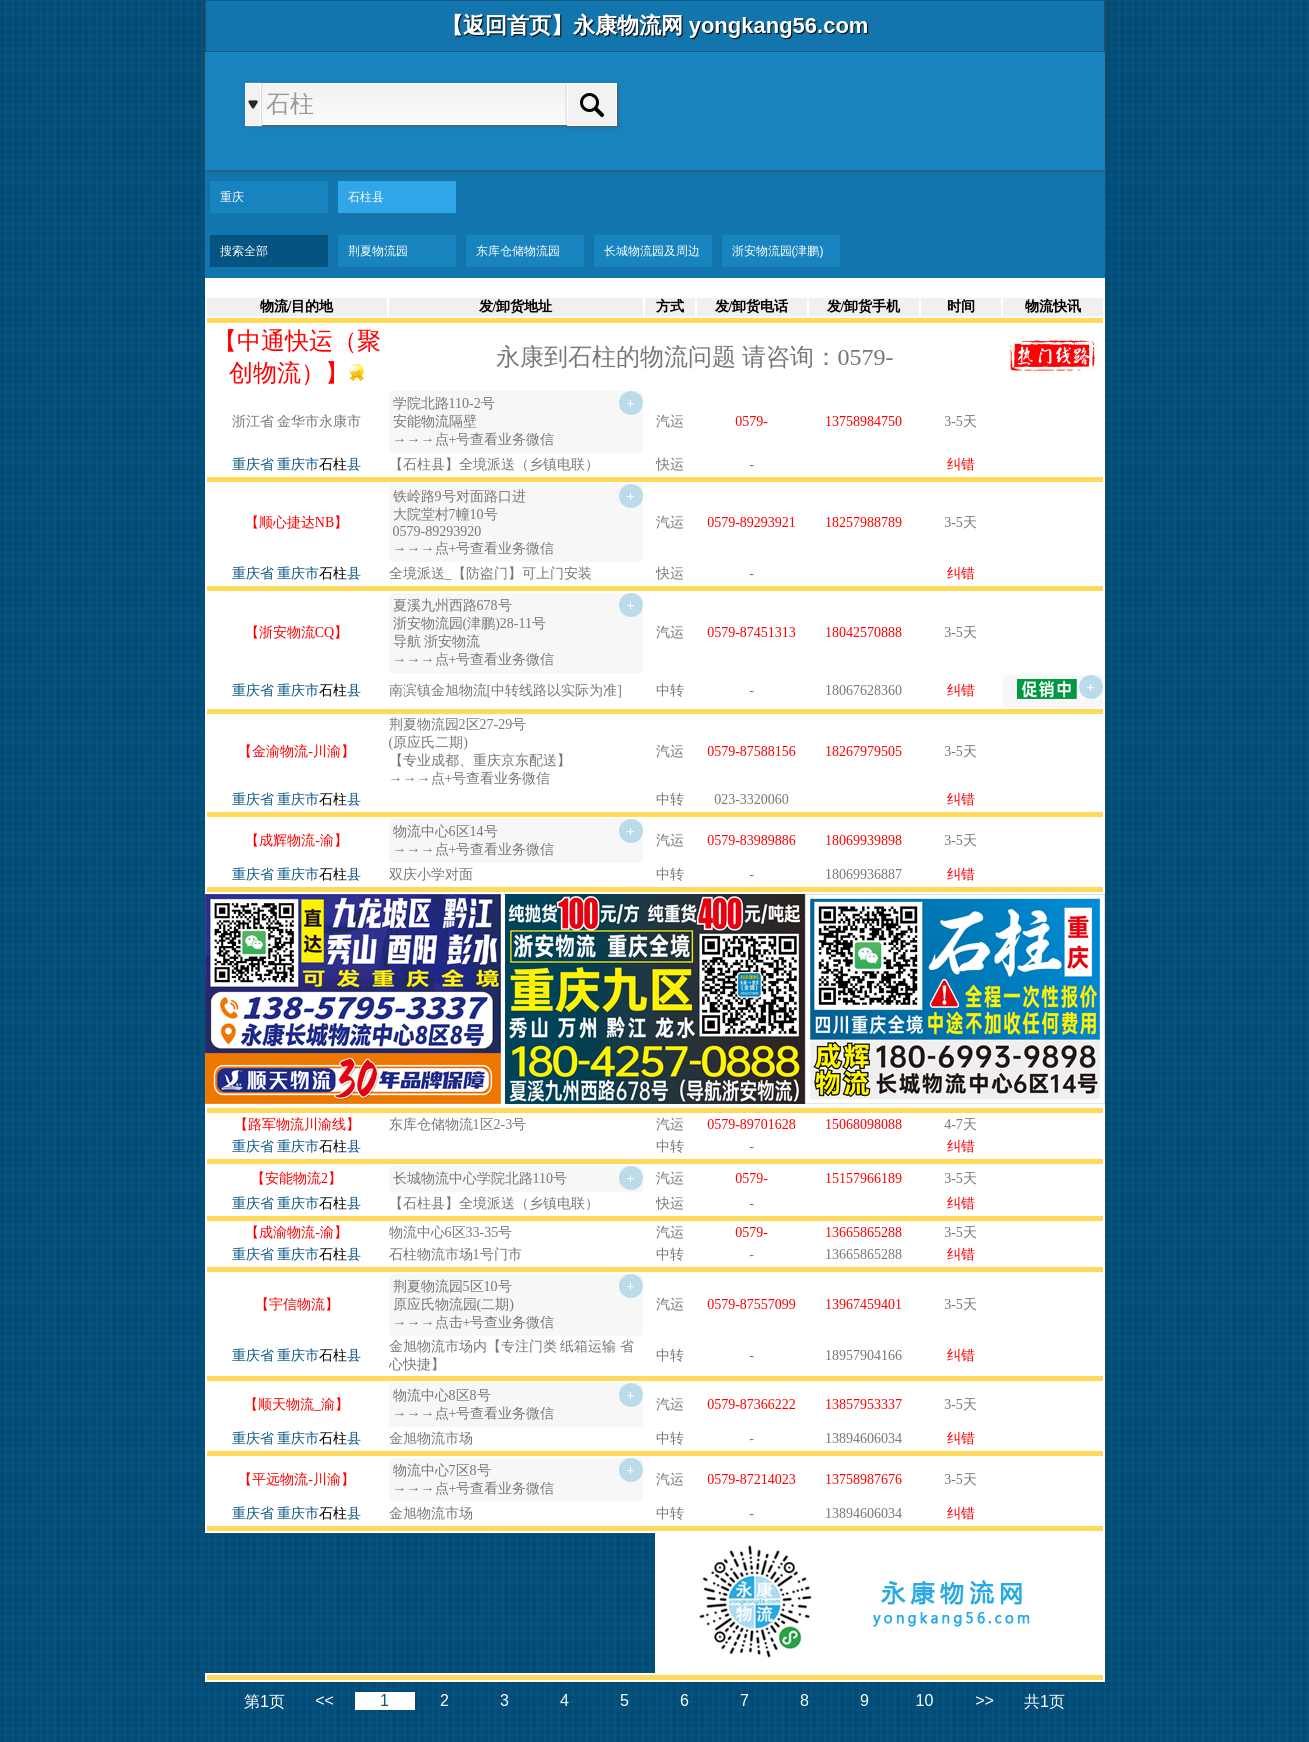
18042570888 (863, 632)
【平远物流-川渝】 (296, 1479)
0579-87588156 (751, 751)
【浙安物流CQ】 (296, 632)
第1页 (264, 1701)
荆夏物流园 (378, 251)
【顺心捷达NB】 (296, 522)
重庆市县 (319, 464)
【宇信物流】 (297, 1304)
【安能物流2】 (296, 1178)
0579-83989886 (751, 840)
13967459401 (863, 1304)
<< (324, 1700)
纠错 (961, 464)
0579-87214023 (751, 1479)
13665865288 (863, 1232)
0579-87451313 (751, 632)
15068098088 (863, 1124)
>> (984, 1700)
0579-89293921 (751, 522)
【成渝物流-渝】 (296, 1232)
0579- (751, 421)
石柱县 (366, 197)
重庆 (232, 197)
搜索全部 (244, 251)
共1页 (1044, 1701)
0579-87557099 (751, 1304)
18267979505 (863, 751)
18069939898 (863, 840)
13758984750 (863, 421)
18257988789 (863, 522)
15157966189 (863, 1178)
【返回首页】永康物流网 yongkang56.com (655, 25)
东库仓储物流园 (518, 251)
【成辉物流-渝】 (296, 840)
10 (925, 1700)
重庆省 (253, 464)
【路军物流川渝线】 (297, 1124)
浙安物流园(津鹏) (778, 251)
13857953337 (863, 1404)
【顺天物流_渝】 (296, 1404)
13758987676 (863, 1479)
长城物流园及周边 (652, 251)
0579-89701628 (751, 1124)
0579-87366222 (751, 1404)
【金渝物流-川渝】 (296, 751)
